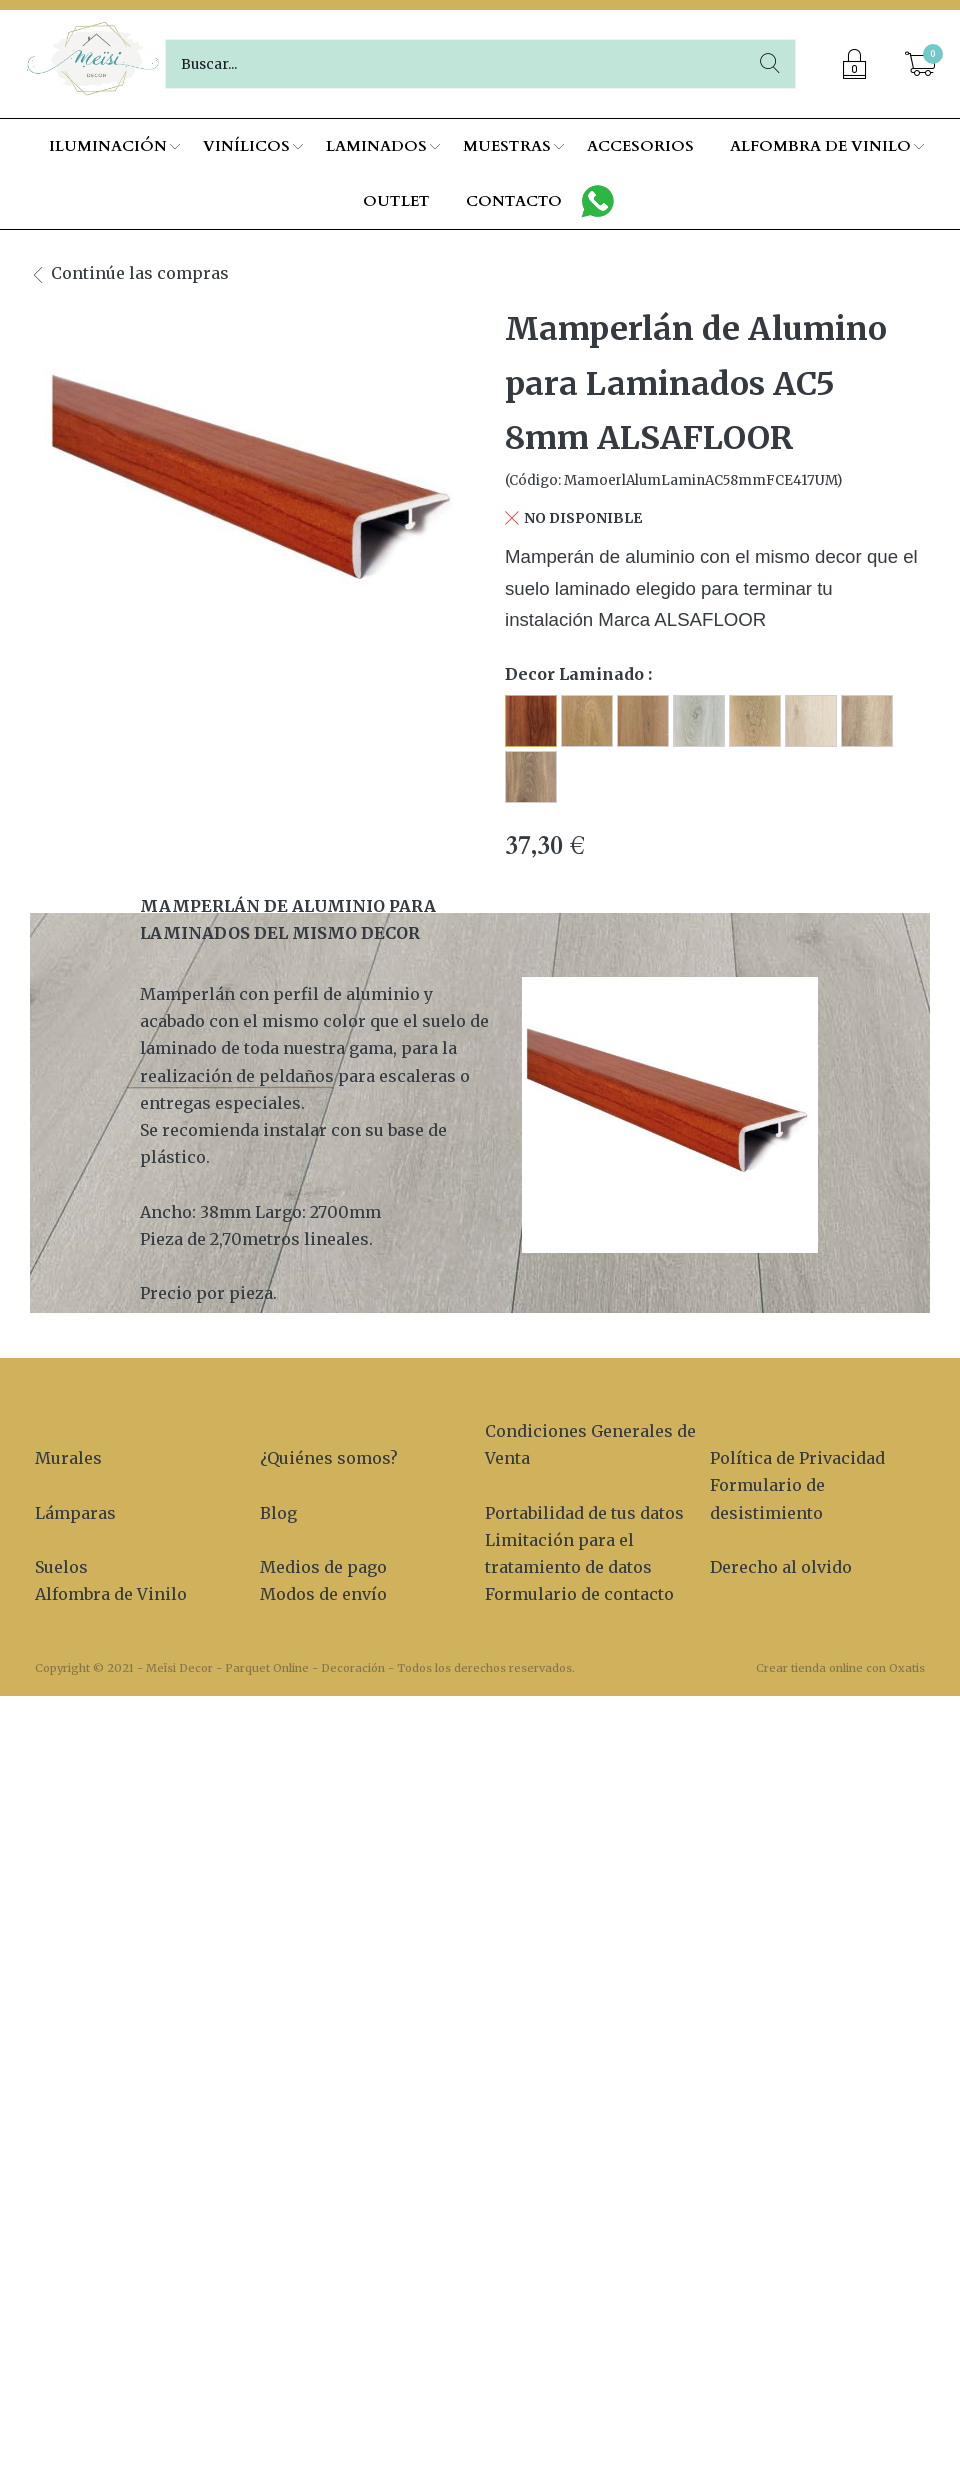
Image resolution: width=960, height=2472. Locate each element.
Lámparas (75, 1513)
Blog (278, 1513)
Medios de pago (323, 1567)
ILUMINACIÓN (108, 146)
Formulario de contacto (579, 1594)
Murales (68, 1458)
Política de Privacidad (797, 1458)
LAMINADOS (376, 146)
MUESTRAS (507, 146)
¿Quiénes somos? (329, 1458)
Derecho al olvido (781, 1567)
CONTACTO (514, 201)
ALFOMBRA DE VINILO (820, 146)
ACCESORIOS (640, 146)
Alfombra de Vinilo (111, 1594)
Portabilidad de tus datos (584, 1513)
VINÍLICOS (246, 146)
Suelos (61, 1567)
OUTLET (396, 201)
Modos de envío (323, 1594)
